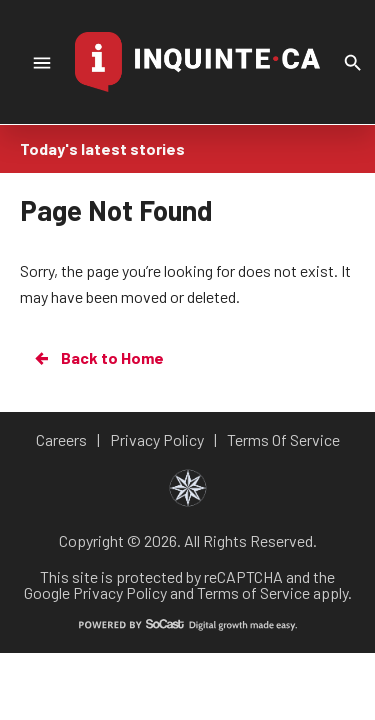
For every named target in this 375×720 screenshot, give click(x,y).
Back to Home (98, 358)
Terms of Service (253, 592)
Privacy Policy (120, 592)
